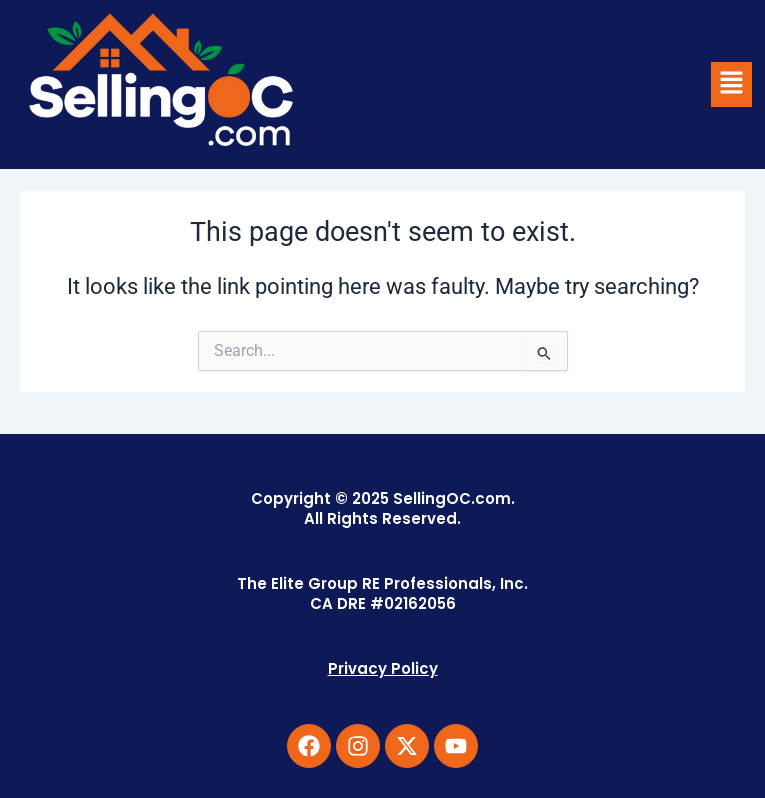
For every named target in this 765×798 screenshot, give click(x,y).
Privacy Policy (383, 668)
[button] (731, 84)
